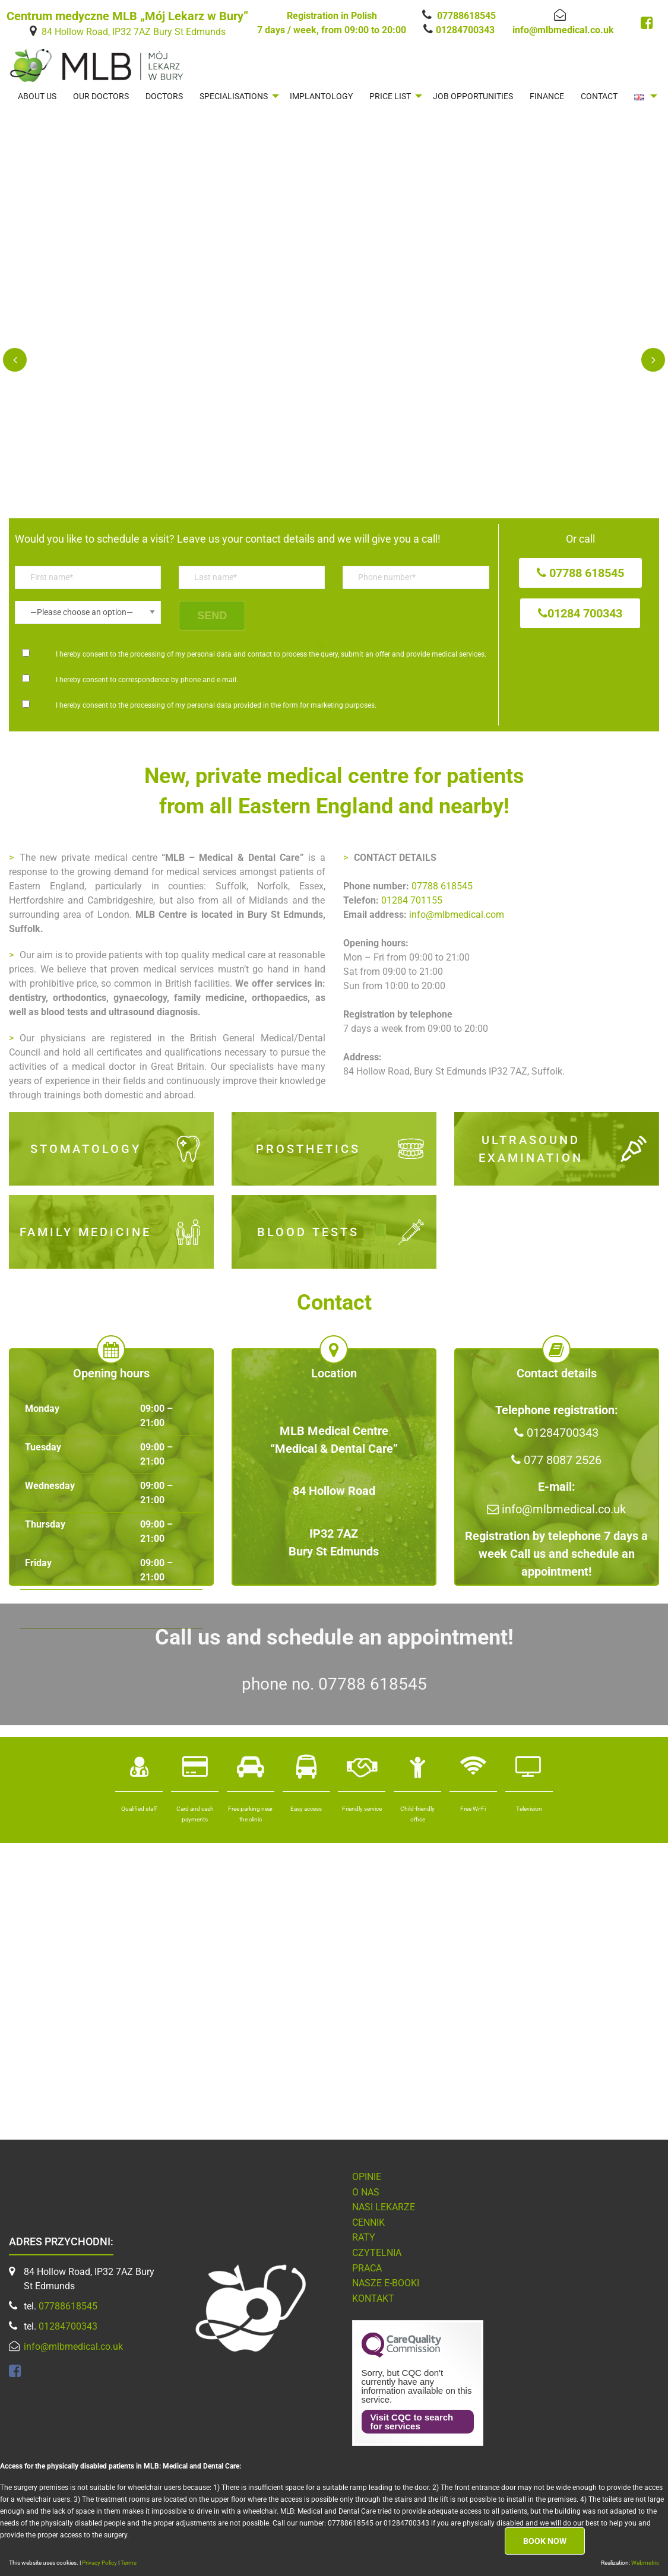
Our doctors (101, 96)
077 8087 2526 (556, 1460)
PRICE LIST (390, 96)
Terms (129, 2563)
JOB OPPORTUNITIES (473, 96)
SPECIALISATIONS (234, 96)
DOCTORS (164, 96)
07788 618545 (442, 886)
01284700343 (465, 30)
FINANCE (547, 96)
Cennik (368, 2222)
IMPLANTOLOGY (321, 96)
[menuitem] (37, 96)
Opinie (366, 2176)
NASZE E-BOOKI (385, 2283)
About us (37, 96)
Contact (599, 96)
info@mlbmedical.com (456, 914)
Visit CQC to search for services (412, 2421)
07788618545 (466, 15)
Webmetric (645, 2563)
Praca (367, 2268)
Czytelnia (376, 2252)
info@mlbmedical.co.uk (563, 30)
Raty (363, 2237)
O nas (365, 2192)
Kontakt (373, 2298)
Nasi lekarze (383, 2207)
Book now (544, 2541)
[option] (334, 402)
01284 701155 (411, 900)
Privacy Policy (100, 2563)
